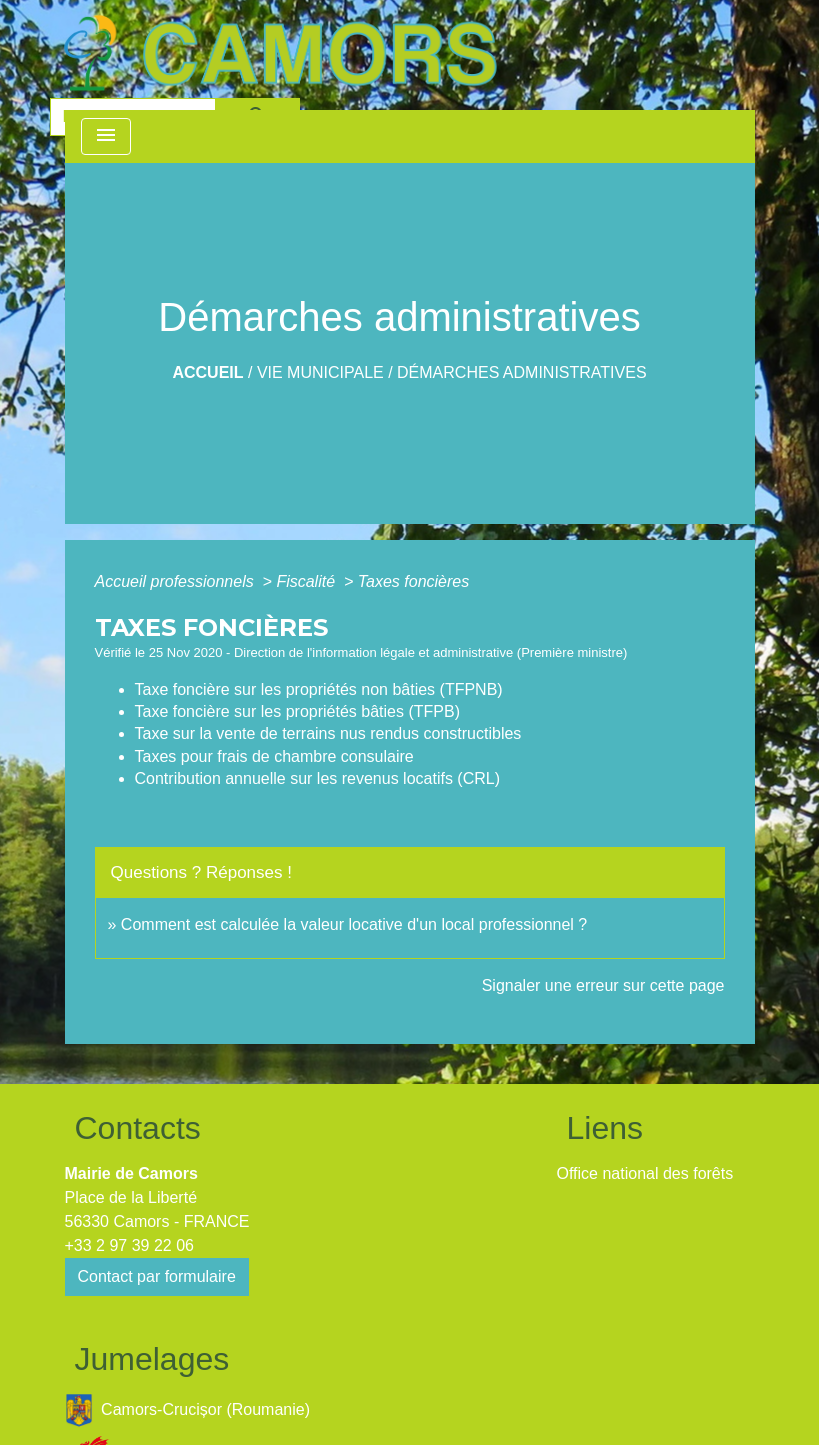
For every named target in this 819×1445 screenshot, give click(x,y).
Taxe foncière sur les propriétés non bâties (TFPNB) (319, 689)
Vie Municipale (320, 372)
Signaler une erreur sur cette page (603, 985)
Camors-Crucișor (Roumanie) (188, 1410)
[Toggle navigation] (106, 136)
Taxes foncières (413, 581)
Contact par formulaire (157, 1276)
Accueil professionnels (177, 581)
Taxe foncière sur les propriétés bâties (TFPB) (297, 711)
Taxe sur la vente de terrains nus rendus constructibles (328, 733)
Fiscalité (307, 581)
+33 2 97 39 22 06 (129, 1245)
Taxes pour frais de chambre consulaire (274, 756)
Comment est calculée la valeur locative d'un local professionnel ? (354, 924)
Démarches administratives (522, 372)
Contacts (138, 1128)
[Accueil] (280, 53)
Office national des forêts (645, 1173)
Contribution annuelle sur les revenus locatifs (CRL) (318, 778)
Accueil (207, 372)
